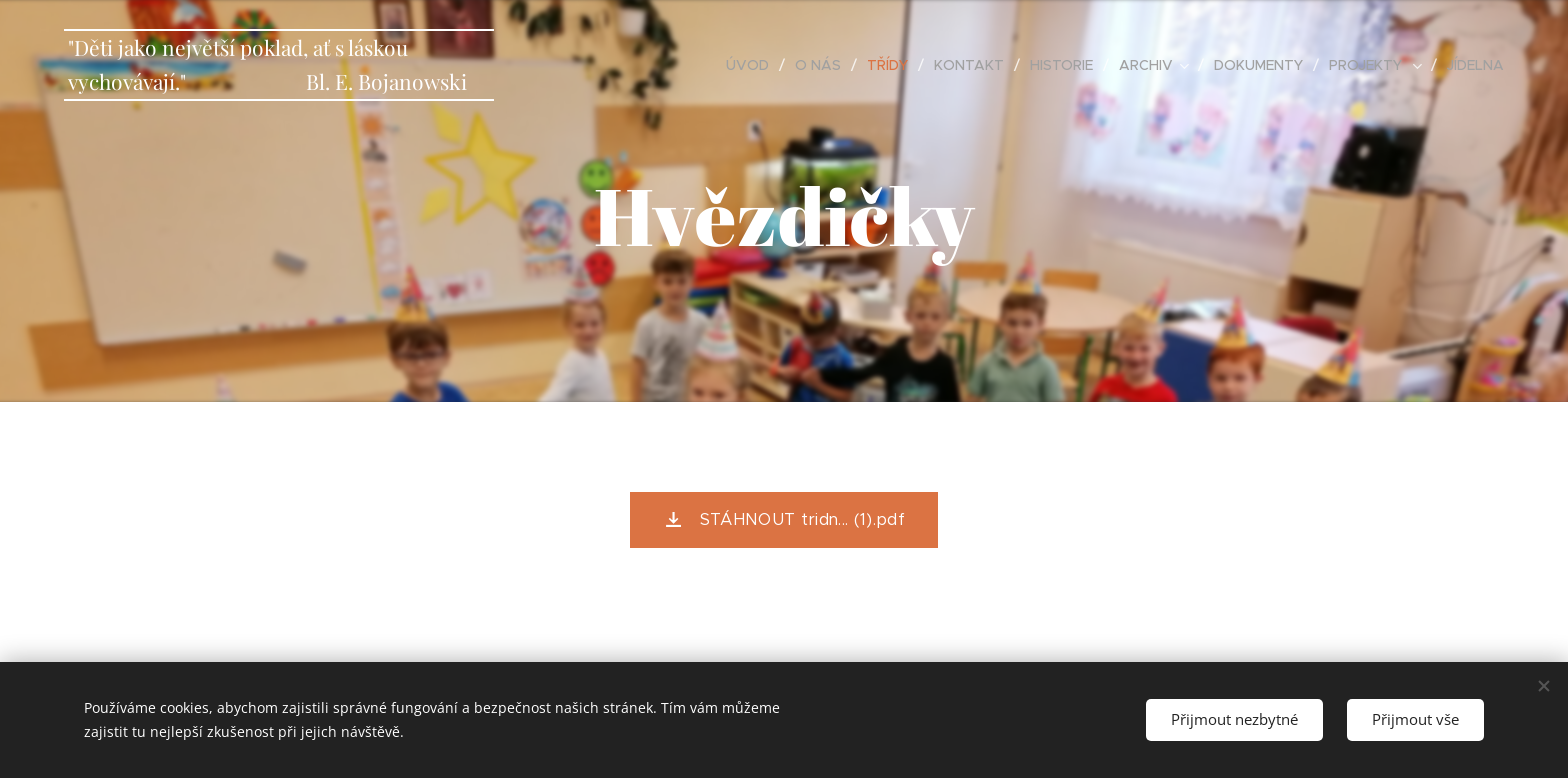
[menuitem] (753, 65)
